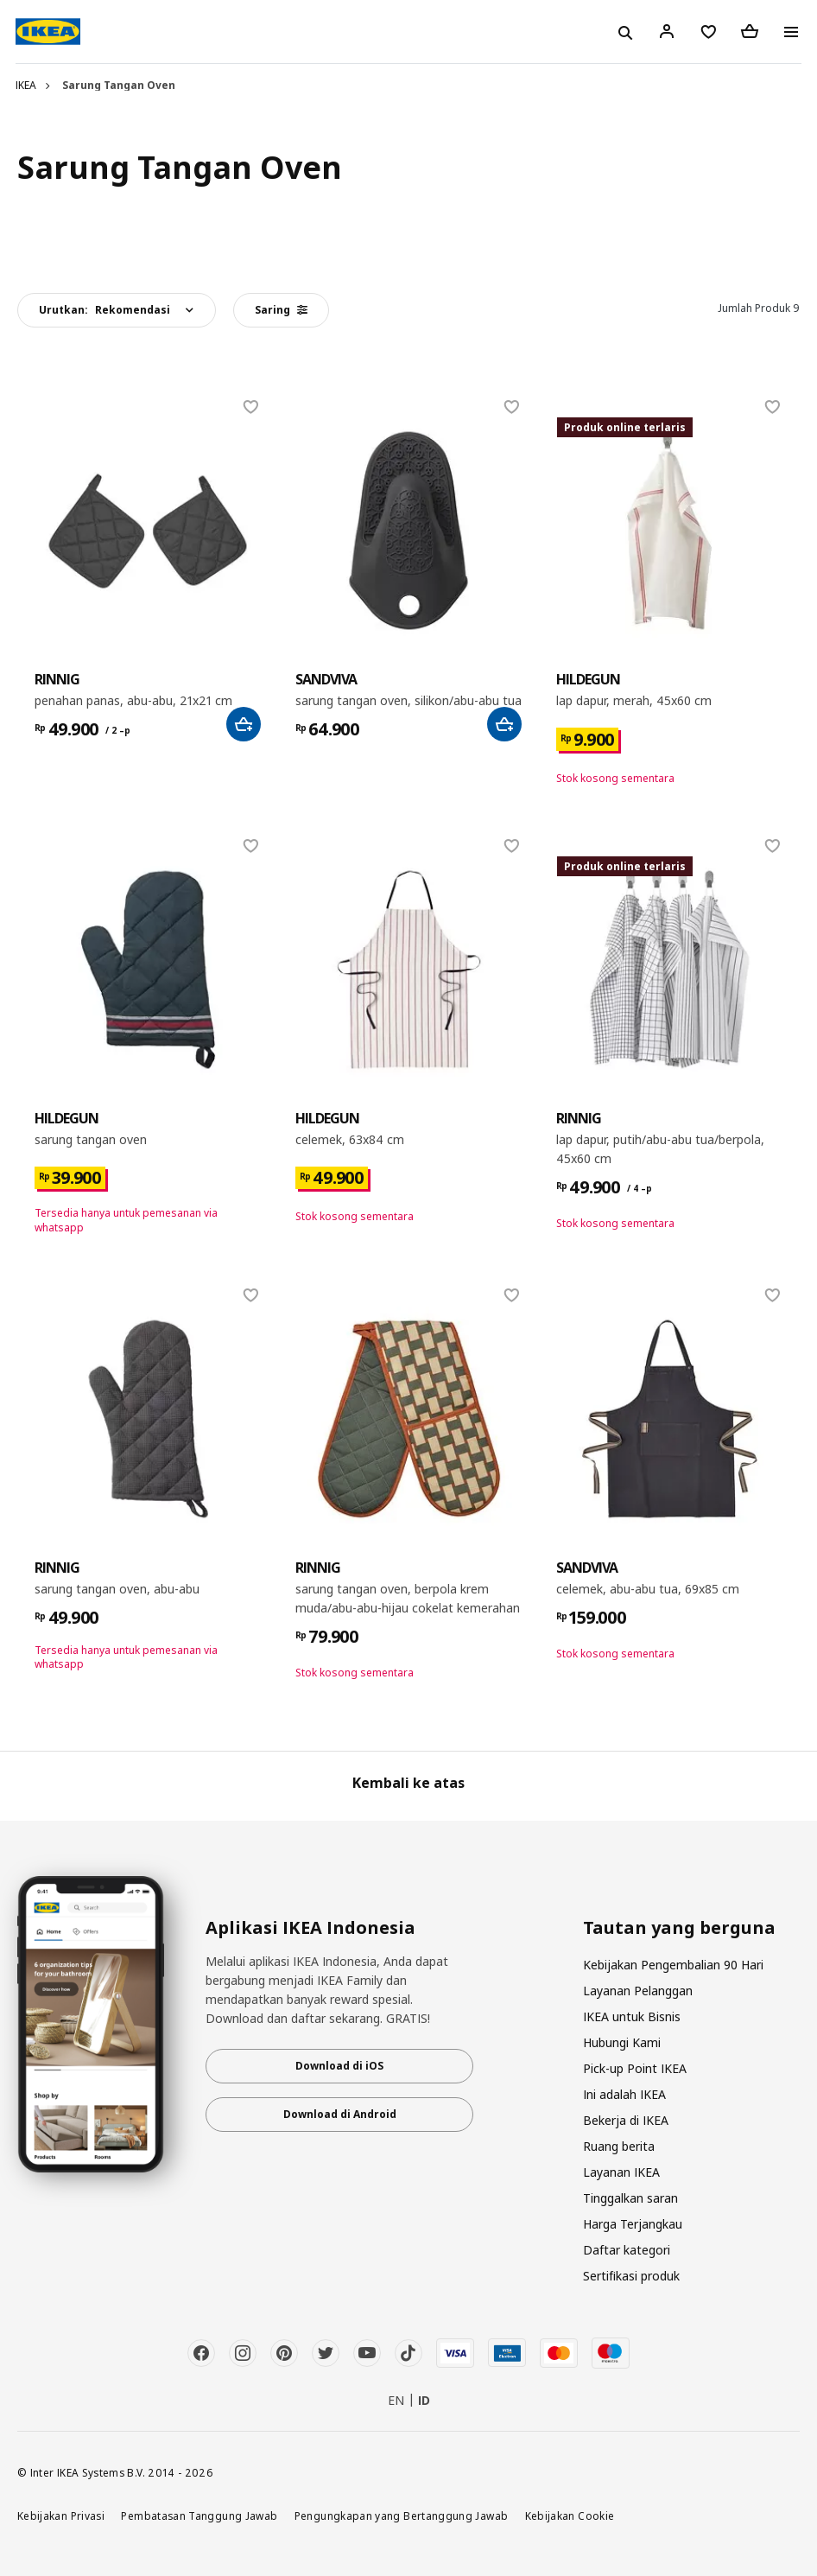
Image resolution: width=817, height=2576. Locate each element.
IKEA (26, 85)
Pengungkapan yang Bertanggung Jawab (401, 2515)
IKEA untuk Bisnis (632, 2016)
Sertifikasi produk (631, 2276)
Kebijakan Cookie (570, 2515)
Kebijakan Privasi (60, 2515)
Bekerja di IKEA (625, 2120)
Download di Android (339, 2114)
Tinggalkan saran (630, 2198)
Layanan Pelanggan (638, 1990)
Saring (281, 309)
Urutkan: (104, 309)
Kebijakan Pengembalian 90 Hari (673, 1964)
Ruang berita (619, 2146)
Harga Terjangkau (632, 2224)
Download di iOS (339, 2065)
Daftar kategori (626, 2250)
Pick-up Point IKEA (635, 2068)
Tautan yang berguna (679, 1928)
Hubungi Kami (622, 2042)
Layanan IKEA (621, 2172)
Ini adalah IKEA (624, 2094)
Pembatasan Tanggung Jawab (199, 2515)
